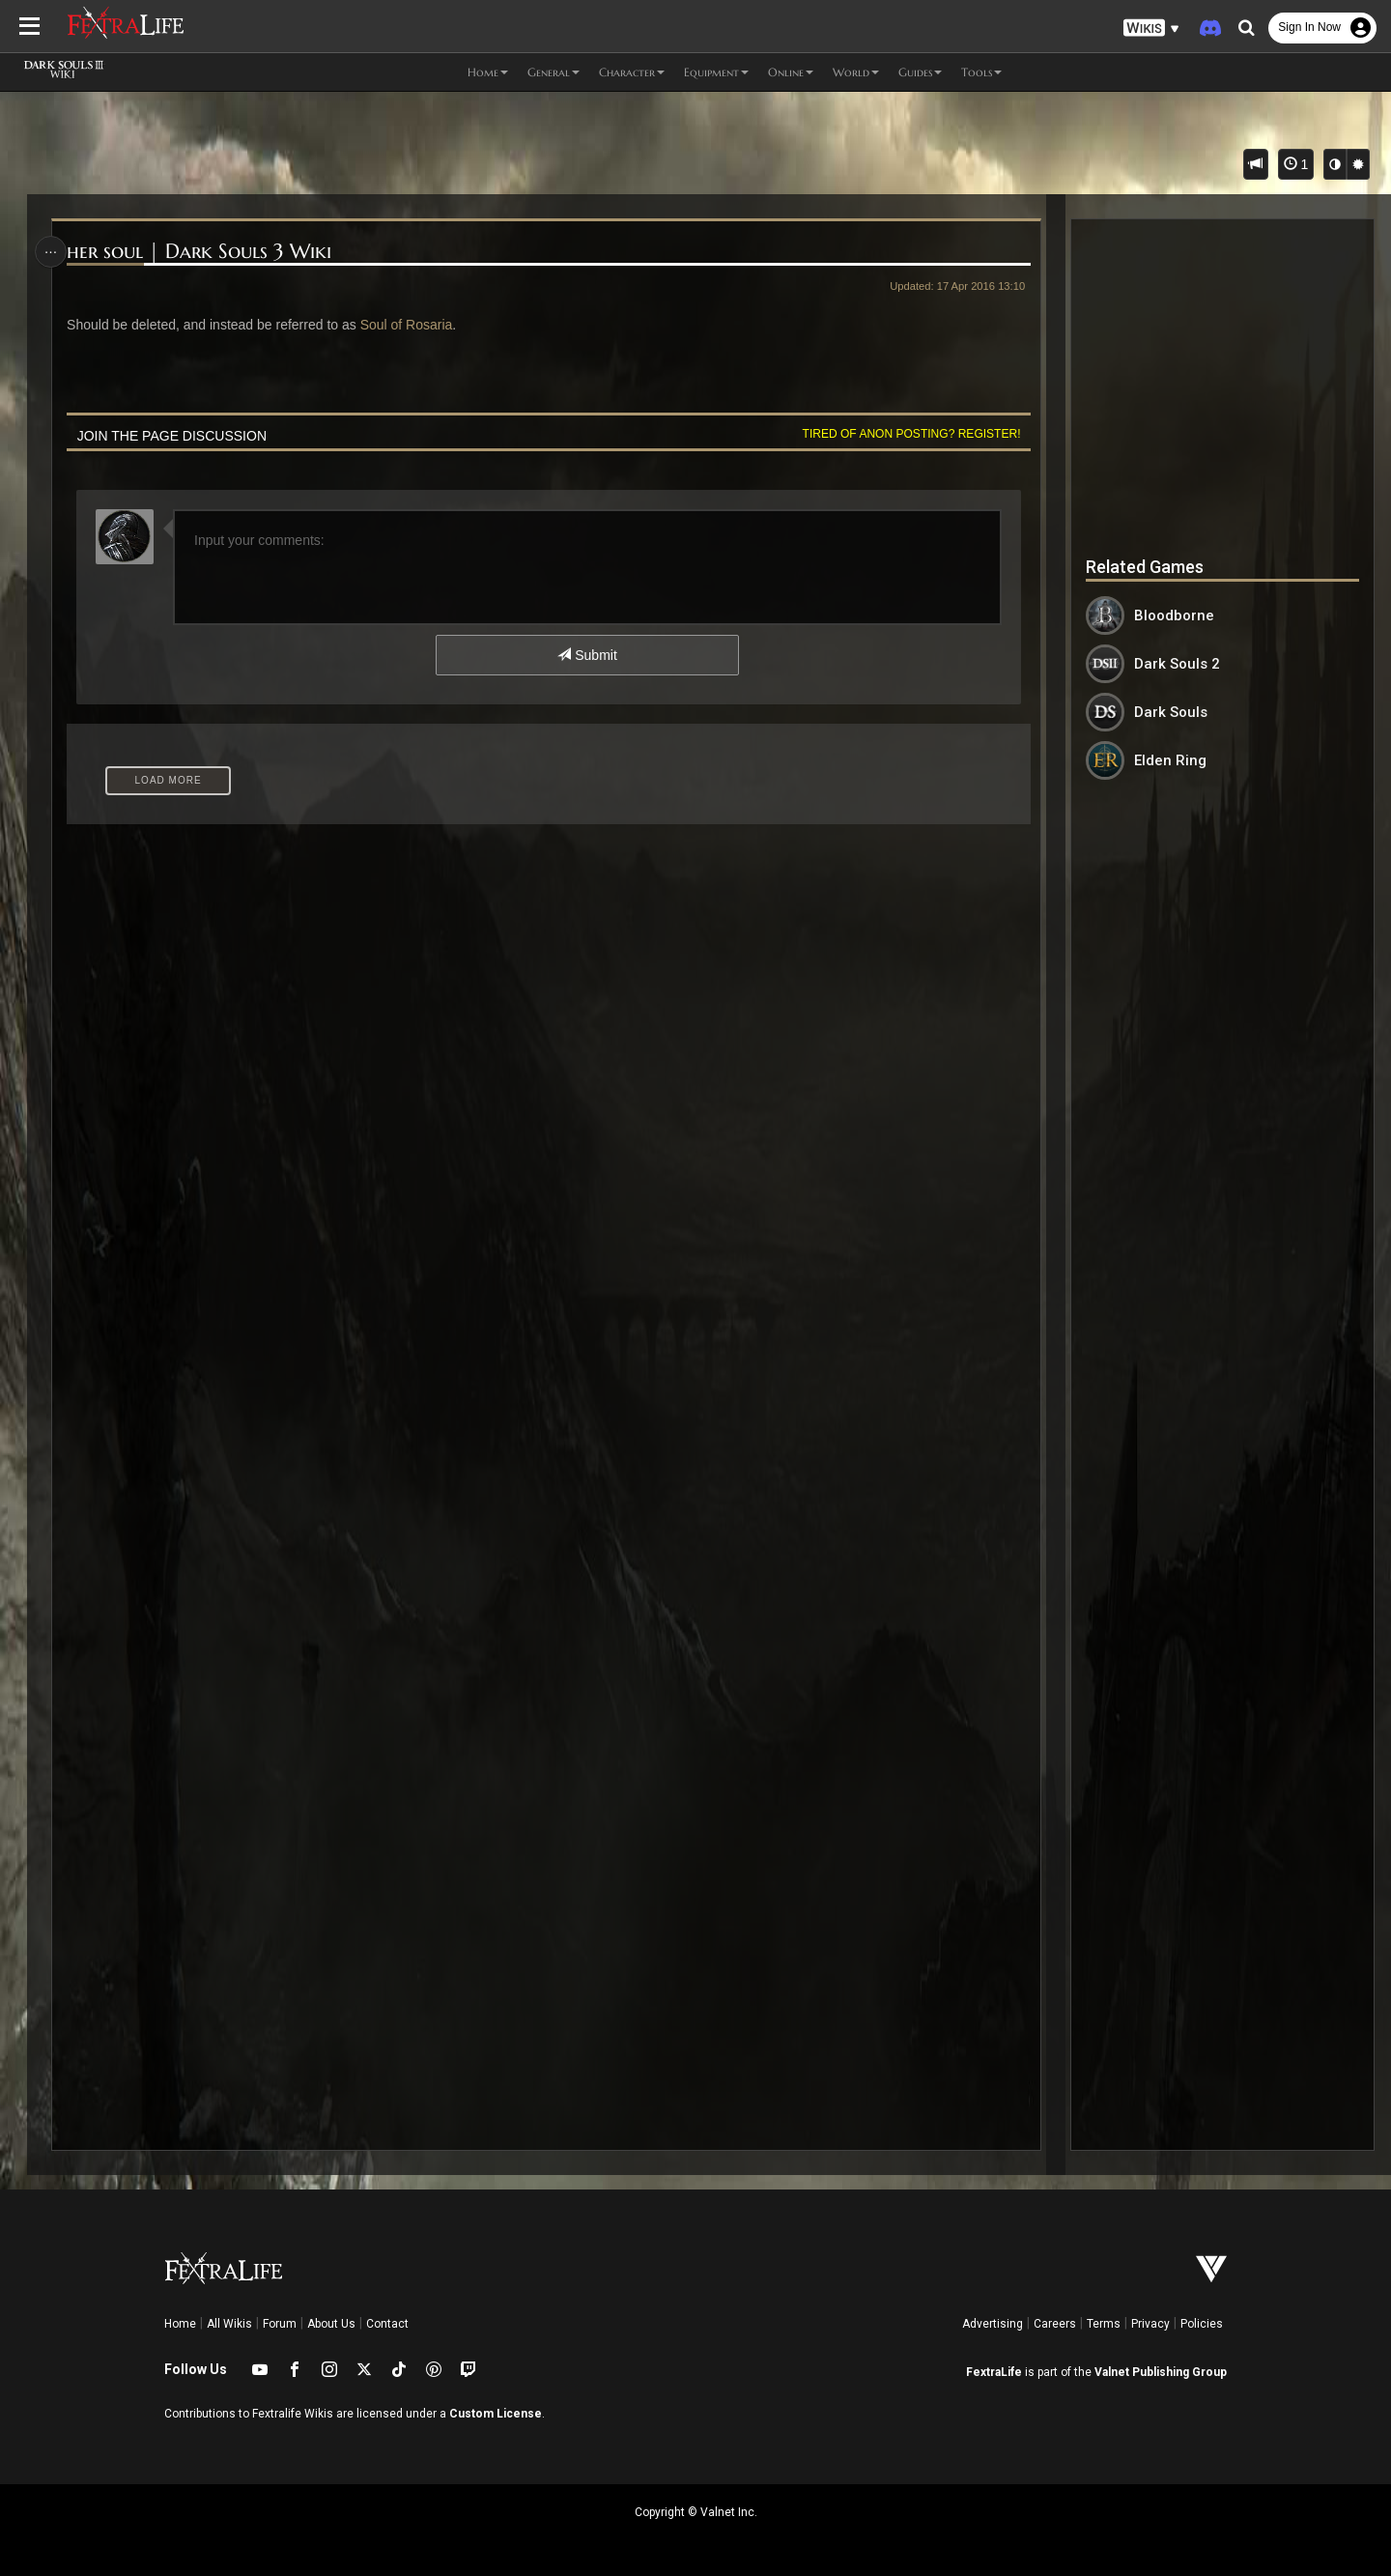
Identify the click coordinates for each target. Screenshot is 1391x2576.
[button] (1151, 28)
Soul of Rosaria (409, 324)
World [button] (856, 72)
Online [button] (790, 72)
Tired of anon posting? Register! (907, 434)
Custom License (495, 2413)
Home (180, 2324)
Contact (387, 2324)
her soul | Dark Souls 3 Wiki (203, 252)
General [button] (553, 72)
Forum (280, 2324)
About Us (331, 2324)
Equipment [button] (716, 72)
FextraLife (994, 2372)
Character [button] (632, 72)
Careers (1055, 2324)
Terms (1104, 2324)
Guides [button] (920, 72)
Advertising (992, 2324)
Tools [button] (981, 72)
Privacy (1150, 2324)
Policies (1201, 2324)
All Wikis (229, 2324)
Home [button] (488, 72)
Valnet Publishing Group (1160, 2372)
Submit (586, 655)
